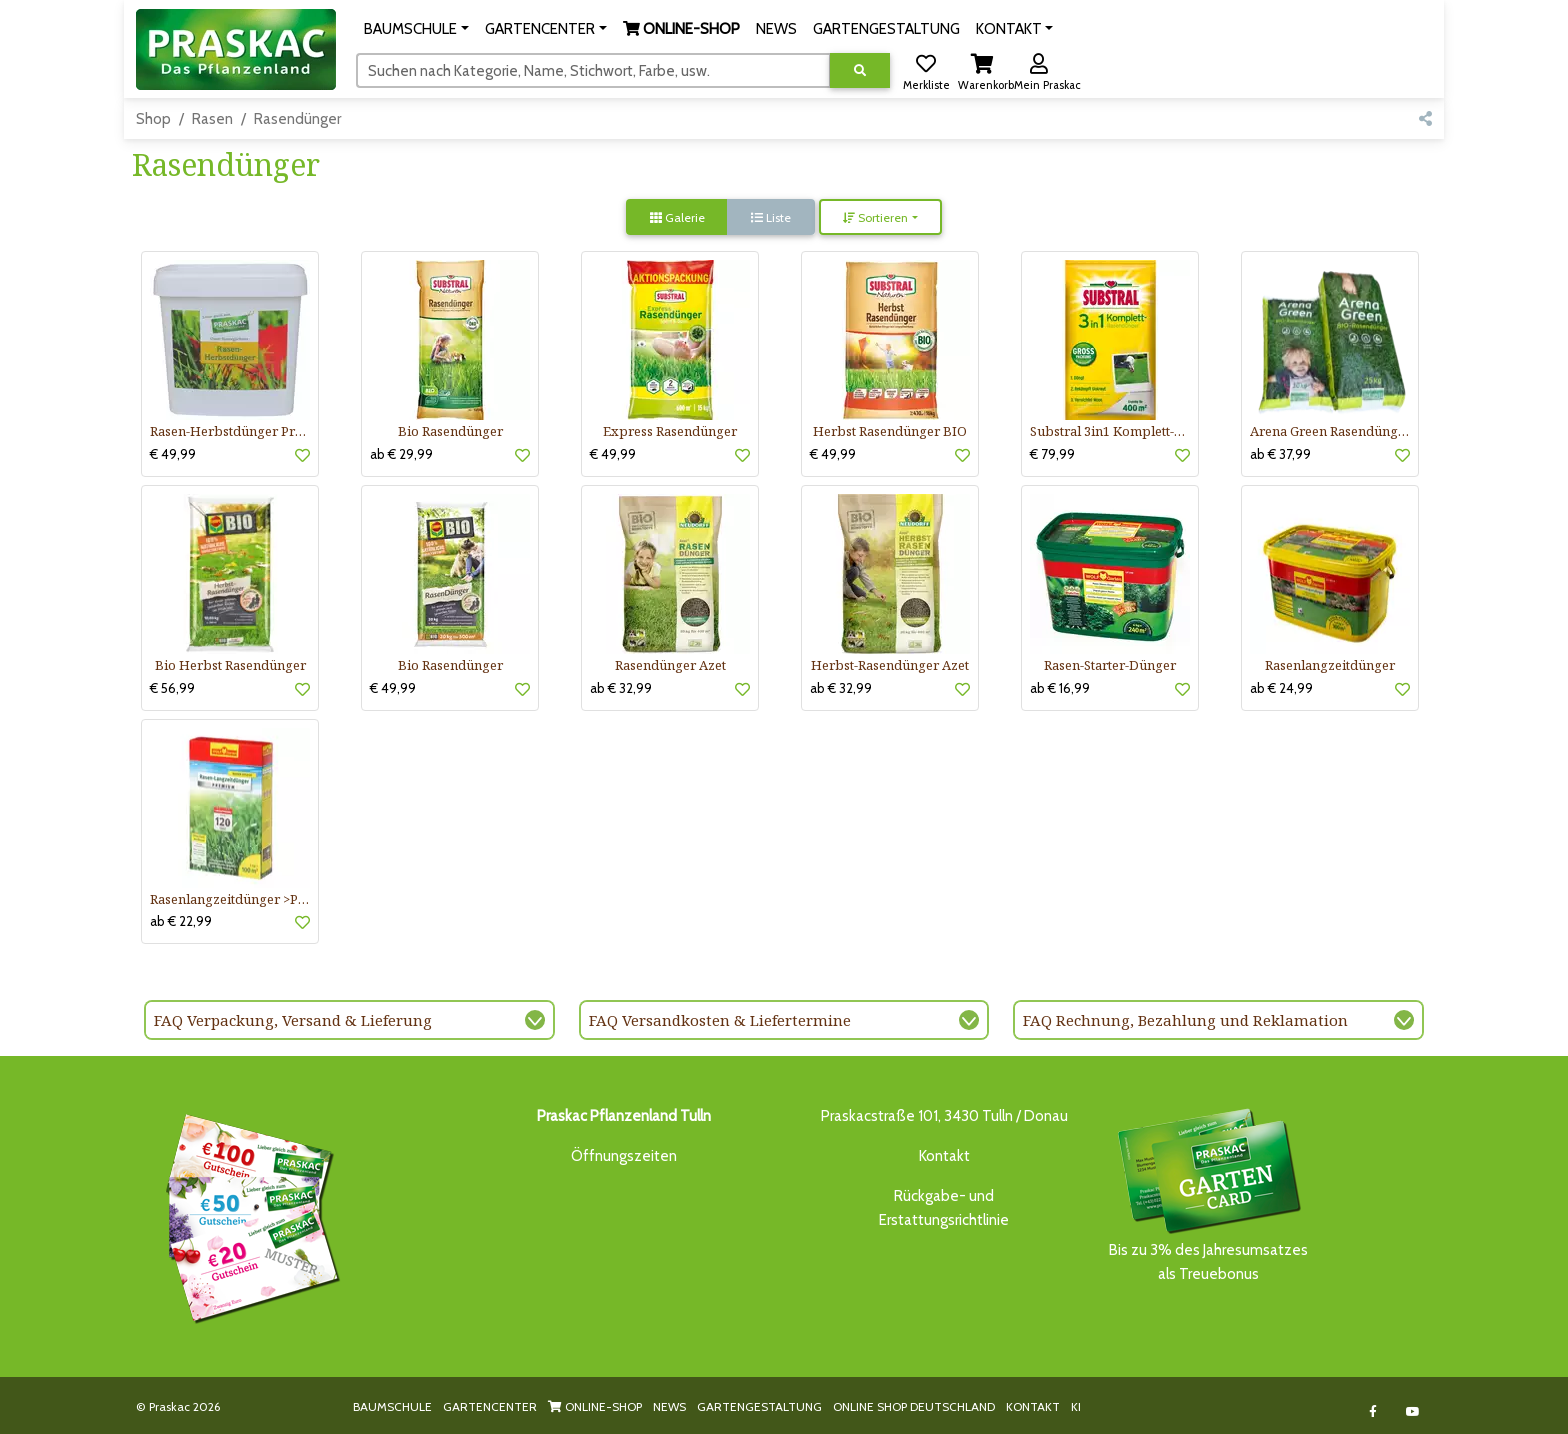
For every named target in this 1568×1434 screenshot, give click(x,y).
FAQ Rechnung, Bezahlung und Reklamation (1185, 1020)
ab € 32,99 (621, 688)
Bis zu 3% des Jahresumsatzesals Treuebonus (1208, 1193)
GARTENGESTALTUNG (759, 1406)
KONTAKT (1033, 1406)
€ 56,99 (172, 688)
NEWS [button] (776, 29)
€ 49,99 (173, 454)
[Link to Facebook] (1373, 1411)
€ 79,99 (1052, 454)
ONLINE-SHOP (595, 1406)
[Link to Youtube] (1413, 1411)
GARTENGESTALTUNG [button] (886, 29)
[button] (416, 29)
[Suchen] (593, 70)
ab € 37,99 (1280, 454)
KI (1076, 1406)
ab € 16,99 (1060, 688)
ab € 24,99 (1281, 688)
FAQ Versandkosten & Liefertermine (720, 1020)
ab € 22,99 (181, 921)
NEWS (669, 1406)
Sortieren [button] (875, 217)
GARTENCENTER (490, 1406)
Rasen (212, 119)
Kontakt (944, 1156)
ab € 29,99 (401, 454)
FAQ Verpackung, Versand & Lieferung (293, 1020)
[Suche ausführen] (860, 70)
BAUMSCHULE (392, 1406)
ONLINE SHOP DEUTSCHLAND (914, 1406)
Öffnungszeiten (624, 1156)
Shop (153, 119)
